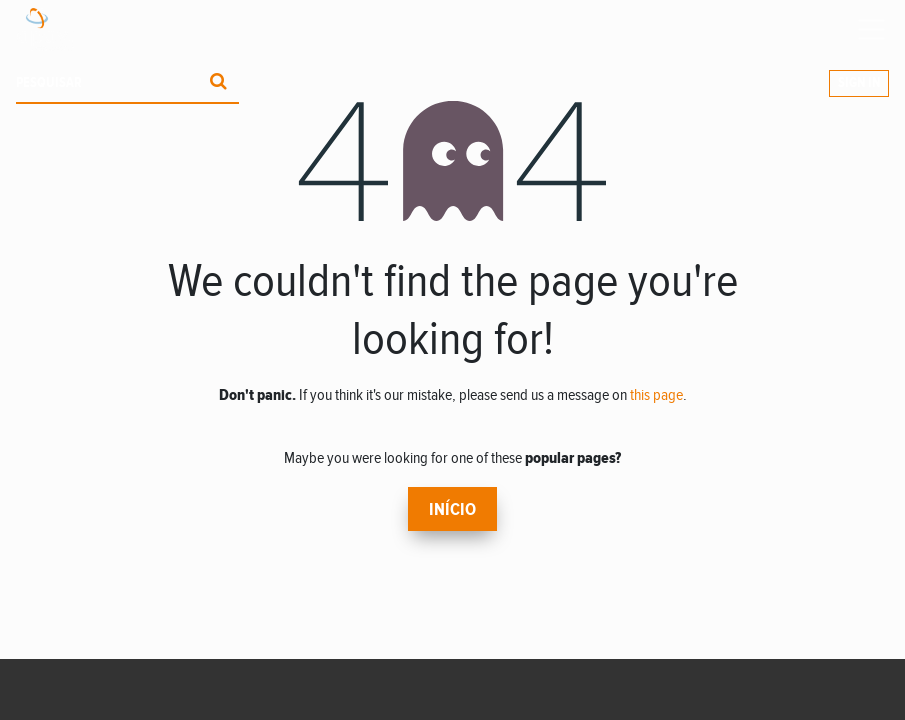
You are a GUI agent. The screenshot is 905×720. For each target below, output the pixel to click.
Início (452, 510)
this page (656, 395)
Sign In (859, 83)
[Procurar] (218, 83)
